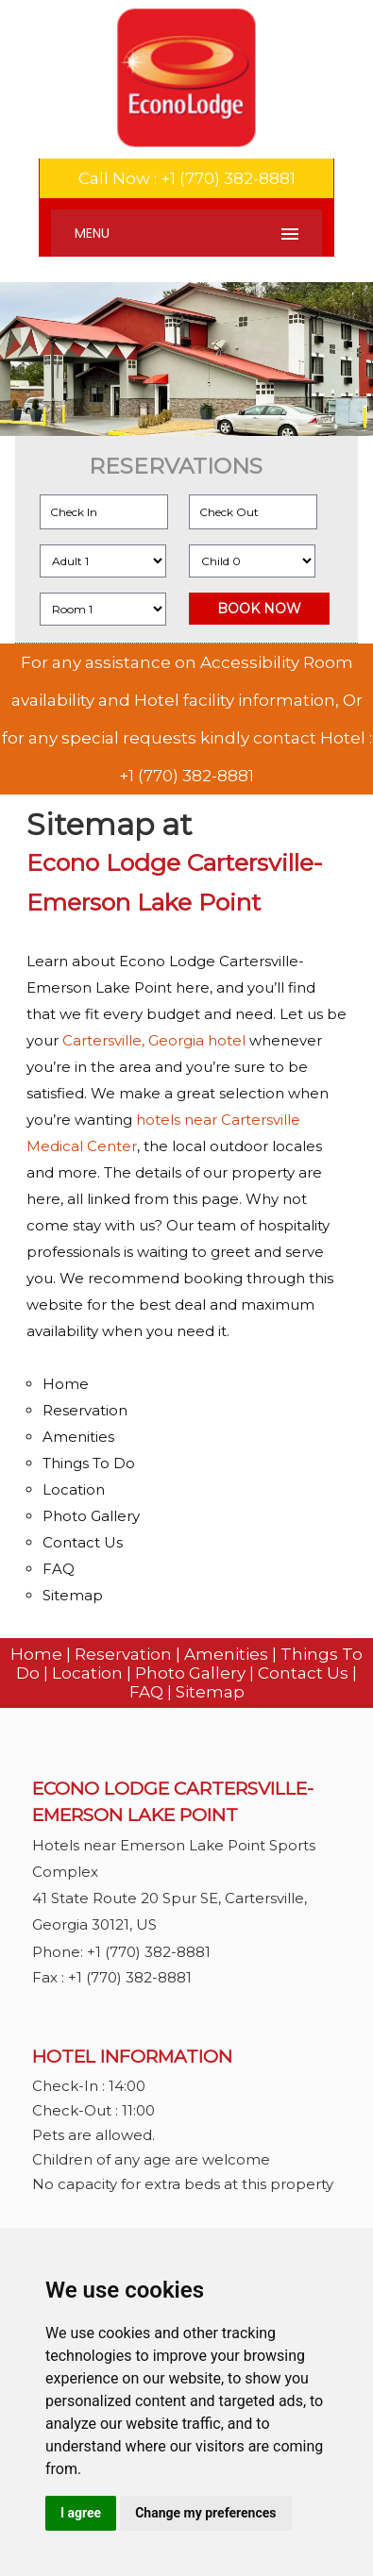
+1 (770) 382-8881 (186, 775)
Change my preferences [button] (205, 2512)
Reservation (84, 1410)
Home (65, 1384)
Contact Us (82, 1542)
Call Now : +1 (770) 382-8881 (187, 178)
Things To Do (88, 1463)
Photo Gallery (91, 1516)
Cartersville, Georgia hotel (154, 1040)
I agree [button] (80, 2512)
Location (73, 1489)
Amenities (78, 1437)
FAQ (58, 1569)
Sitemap (72, 1595)
